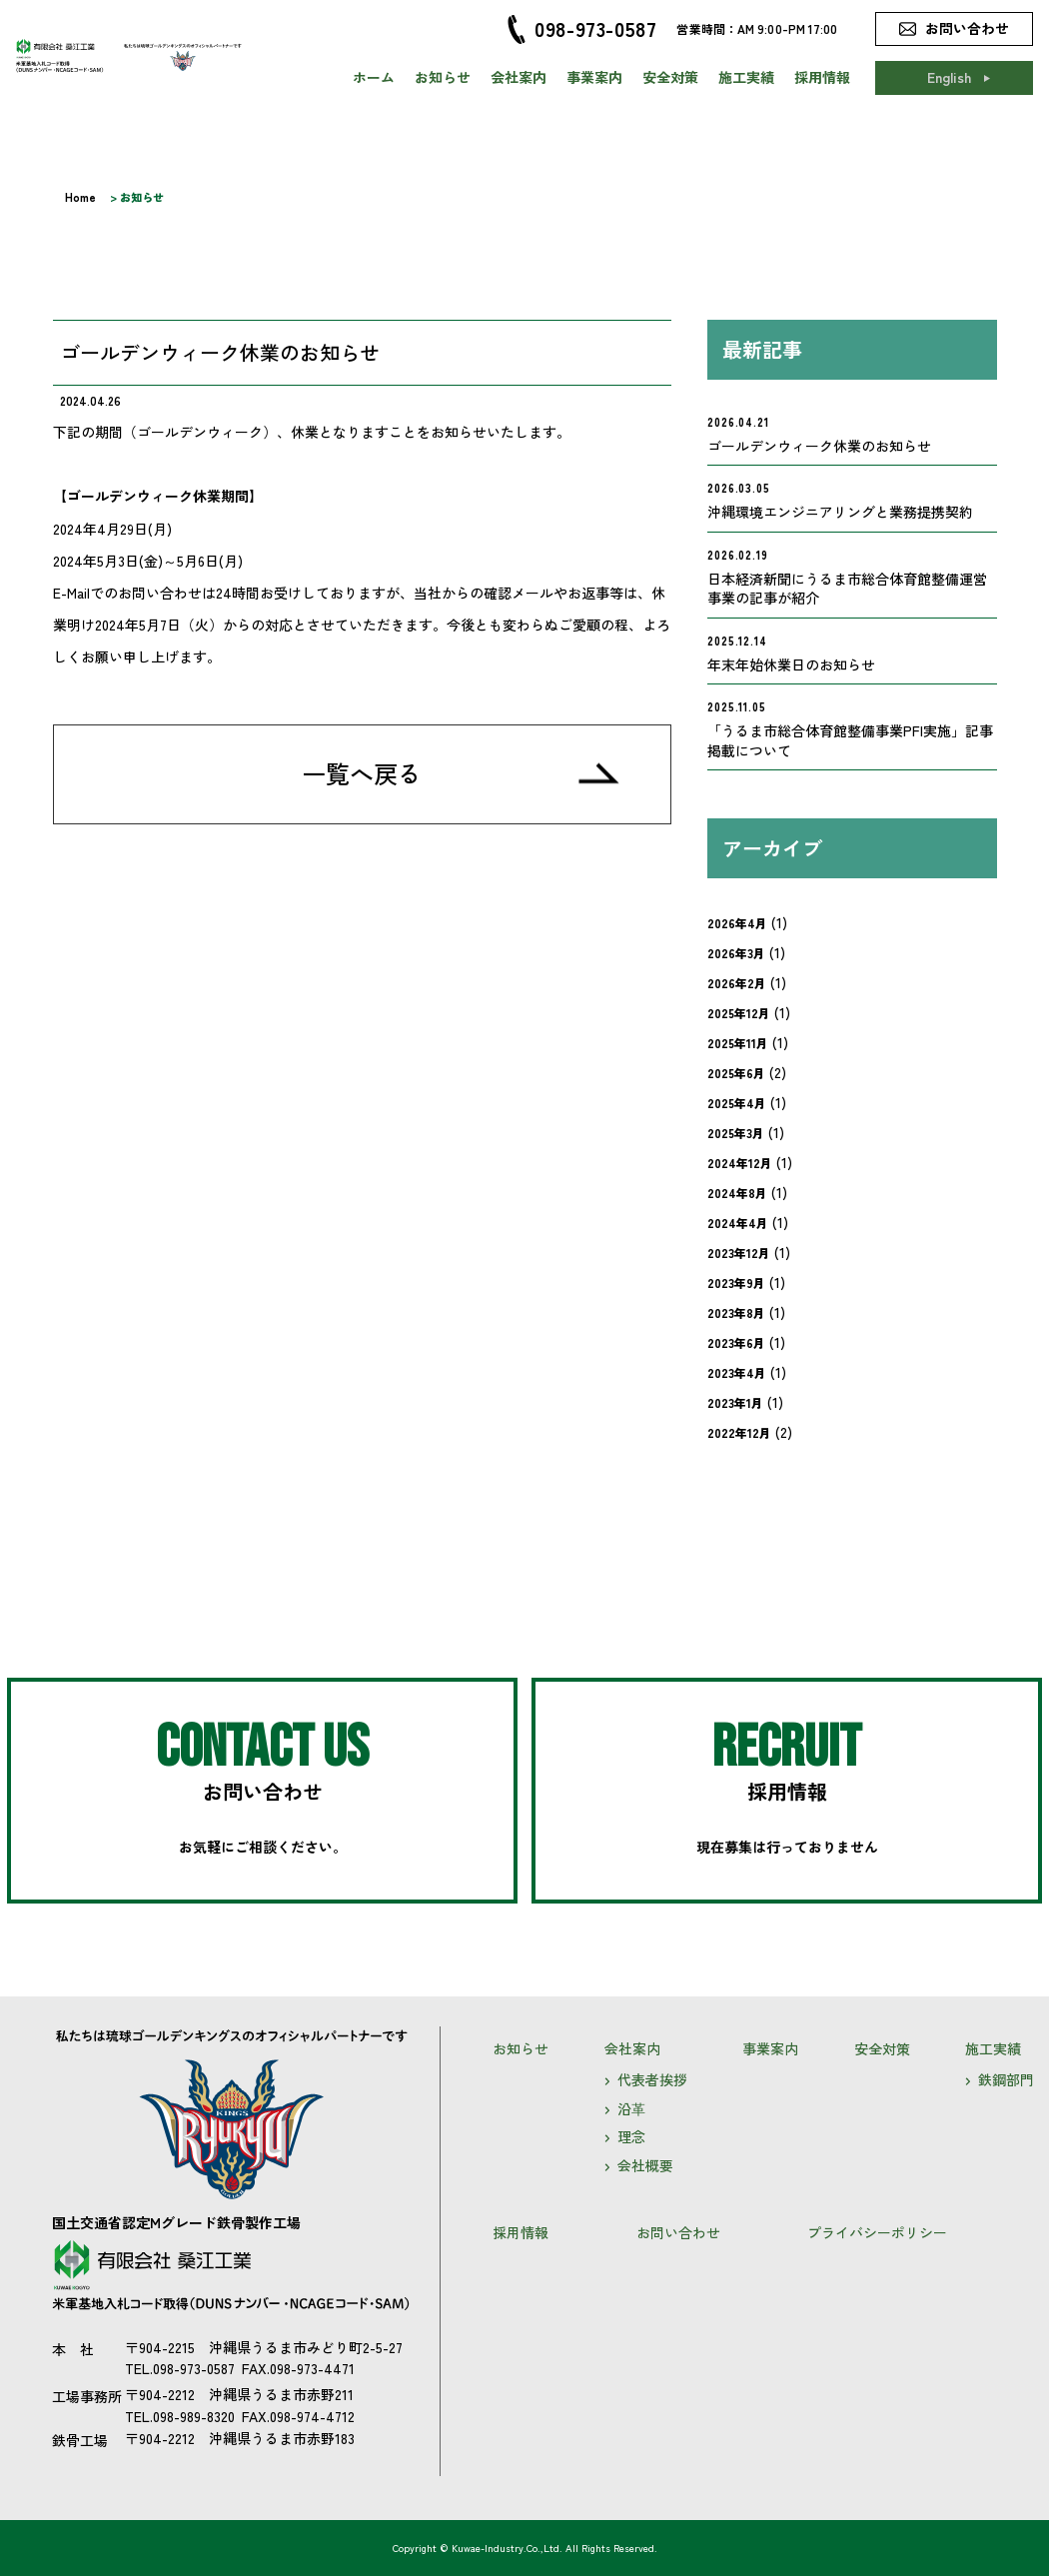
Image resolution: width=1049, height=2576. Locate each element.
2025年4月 (736, 1102)
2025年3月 (735, 1132)
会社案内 (518, 77)
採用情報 (822, 77)
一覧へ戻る (362, 772)
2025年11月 (737, 1042)
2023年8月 (736, 1312)
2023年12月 (738, 1252)
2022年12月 (739, 1432)
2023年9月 (736, 1282)
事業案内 (594, 77)
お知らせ (443, 77)
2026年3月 (736, 952)
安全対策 (670, 77)
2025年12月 (738, 1012)
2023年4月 (736, 1372)
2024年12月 (739, 1162)
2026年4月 (737, 922)
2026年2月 (736, 982)
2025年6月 (736, 1072)
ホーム (374, 77)
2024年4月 (737, 1222)
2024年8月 (737, 1192)
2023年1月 (735, 1402)
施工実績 (746, 77)
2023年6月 (736, 1342)
